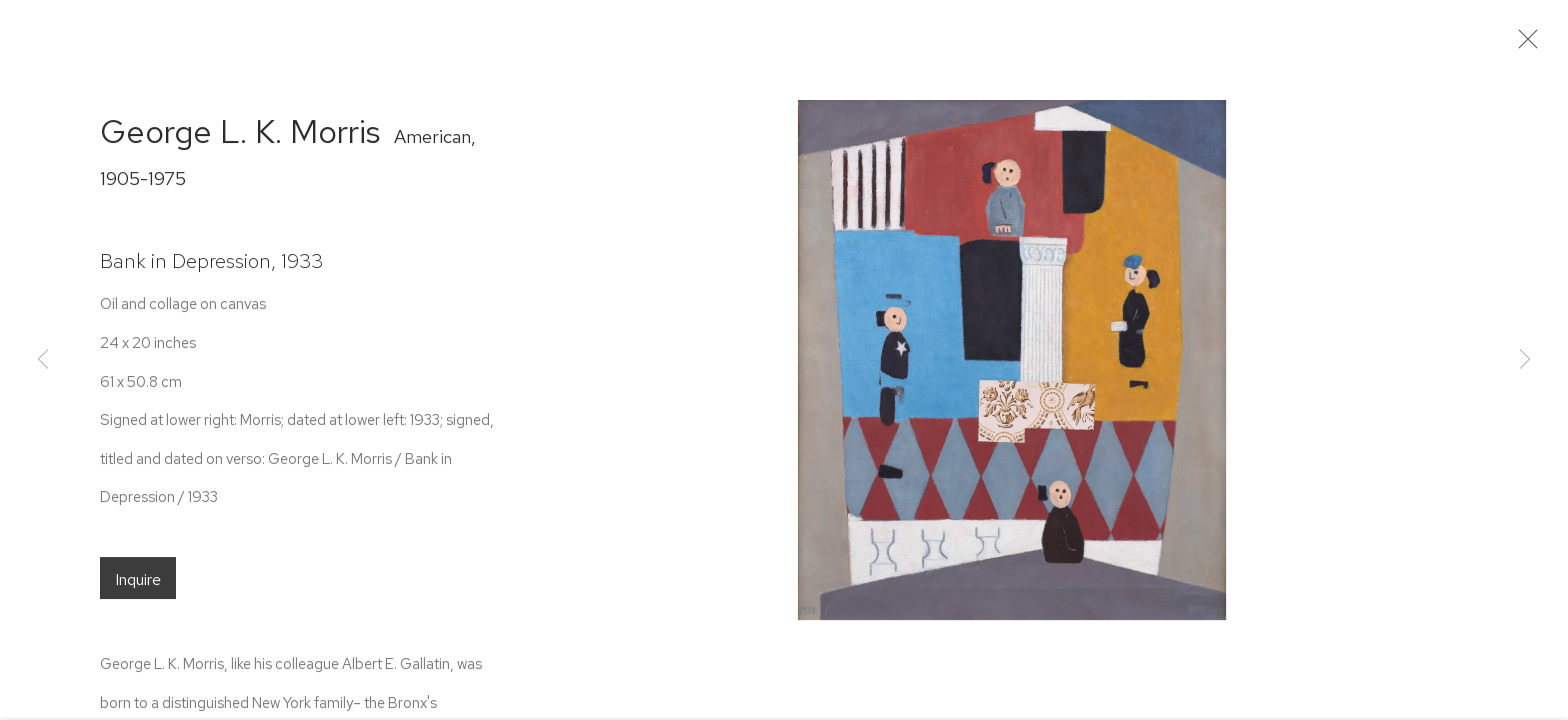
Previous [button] (43, 360)
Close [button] (1534, 45)
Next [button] (1525, 360)
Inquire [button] (138, 587)
